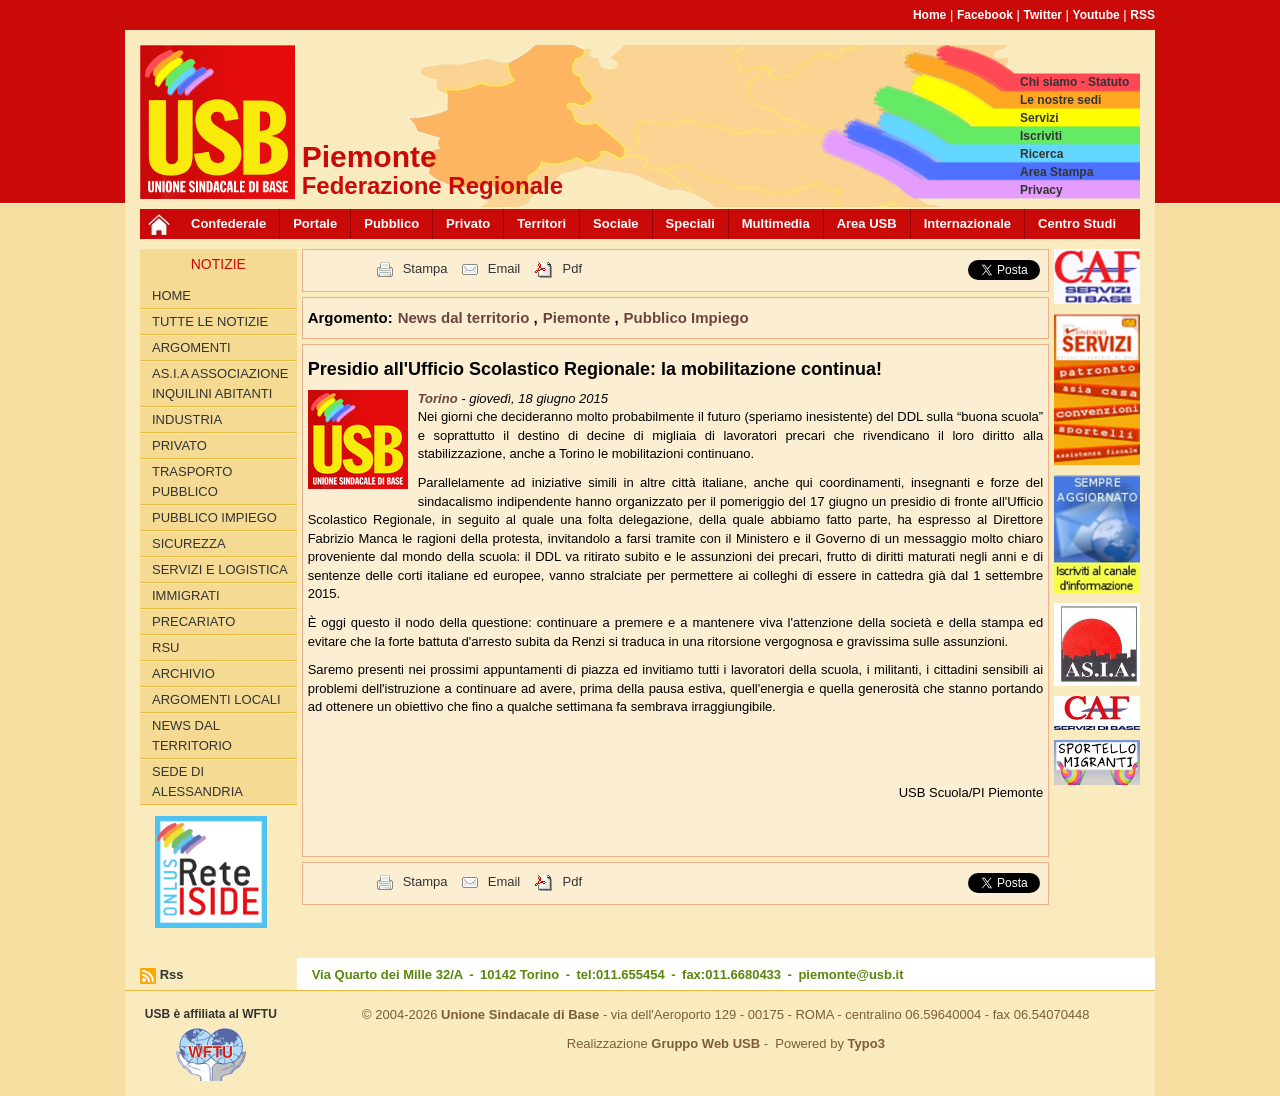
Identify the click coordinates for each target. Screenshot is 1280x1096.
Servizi (1039, 118)
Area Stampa (1056, 172)
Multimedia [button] (776, 223)
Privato (179, 445)
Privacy (1041, 190)
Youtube (1096, 15)
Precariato (193, 621)
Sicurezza (189, 543)
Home (929, 15)
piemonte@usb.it (850, 974)
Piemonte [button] (579, 317)
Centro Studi (1077, 223)
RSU (165, 647)
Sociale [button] (616, 223)
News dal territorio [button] (466, 317)
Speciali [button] (690, 223)
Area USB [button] (867, 223)
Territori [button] (541, 223)
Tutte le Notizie (210, 321)
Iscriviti (1041, 136)
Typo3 (866, 1043)
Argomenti (191, 347)
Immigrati (186, 595)
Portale (315, 223)
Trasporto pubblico (192, 481)
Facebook (985, 15)
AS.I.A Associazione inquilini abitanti (220, 383)
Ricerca (1041, 154)
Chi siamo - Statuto (1074, 82)
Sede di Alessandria (197, 781)
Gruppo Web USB (705, 1043)
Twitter (1043, 15)
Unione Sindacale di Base (520, 1014)
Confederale (228, 223)
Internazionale (967, 223)
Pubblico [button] (391, 223)
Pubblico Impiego (214, 517)
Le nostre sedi (1060, 100)
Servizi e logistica (220, 569)
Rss (172, 974)
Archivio (183, 673)
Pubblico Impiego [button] (686, 317)
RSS (1142, 15)
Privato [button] (468, 223)
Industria (187, 419)
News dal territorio (192, 735)
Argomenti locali (216, 699)
